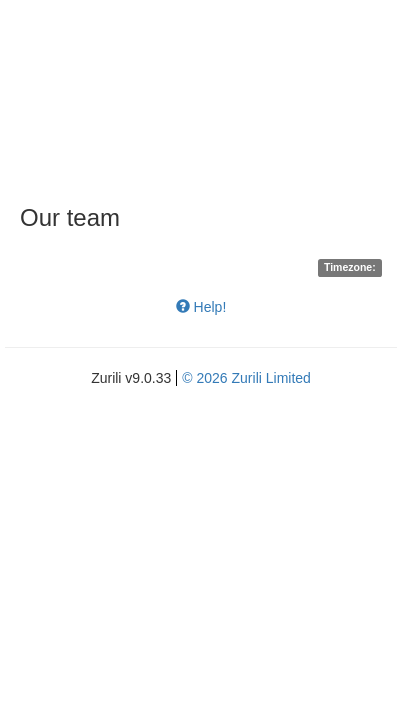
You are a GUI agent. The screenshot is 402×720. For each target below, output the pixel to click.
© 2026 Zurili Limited (246, 378)
